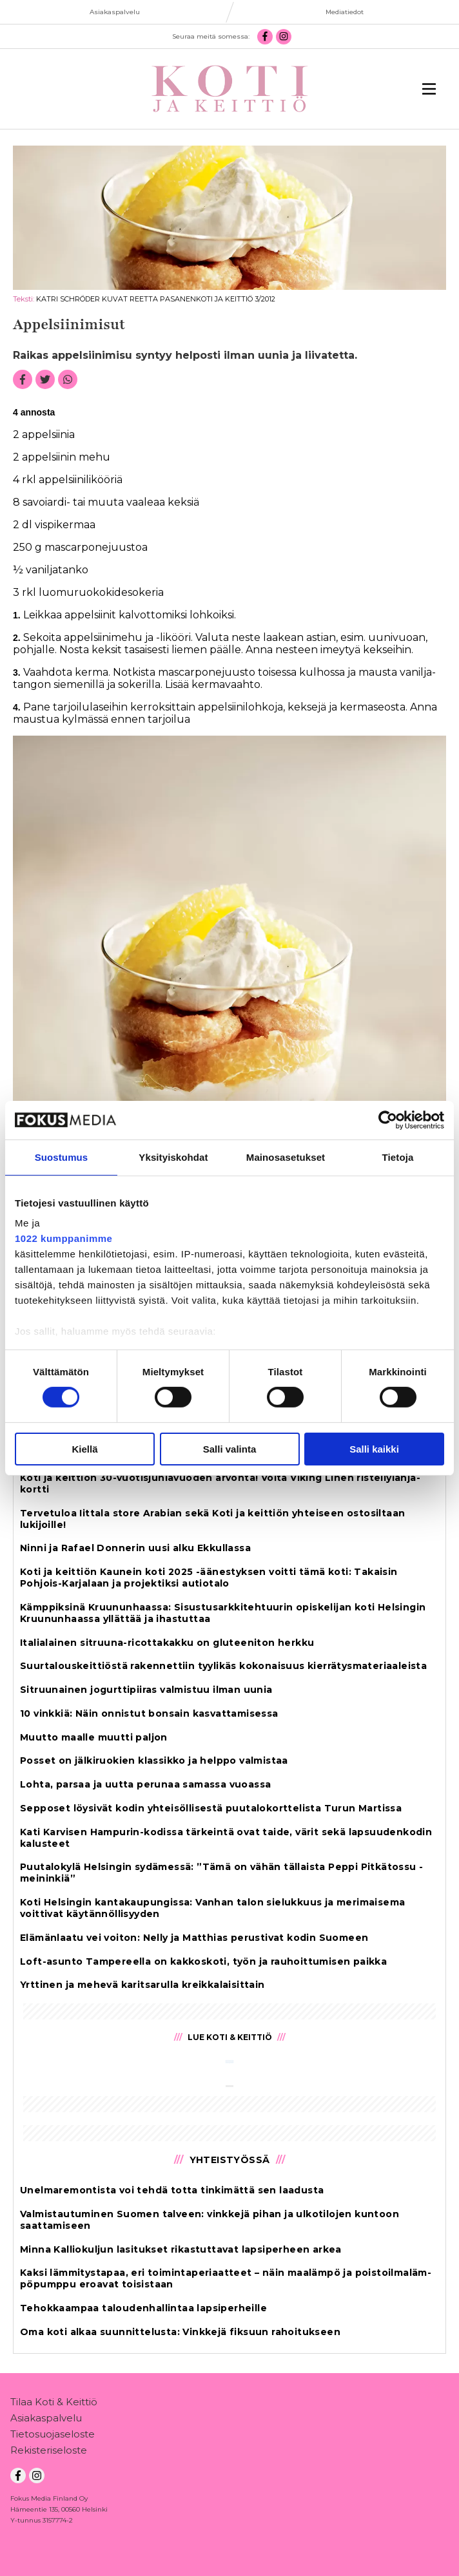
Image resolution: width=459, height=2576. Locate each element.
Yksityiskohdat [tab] (173, 1156)
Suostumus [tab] (61, 1156)
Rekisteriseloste (48, 2453)
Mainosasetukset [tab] (285, 1156)
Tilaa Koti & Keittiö (53, 2404)
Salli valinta (230, 1449)
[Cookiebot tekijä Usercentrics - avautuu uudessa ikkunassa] (387, 1119)
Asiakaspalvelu (46, 2420)
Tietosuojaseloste (52, 2436)
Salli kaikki (374, 1449)
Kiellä (84, 1449)
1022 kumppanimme (63, 1238)
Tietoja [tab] (398, 1156)
